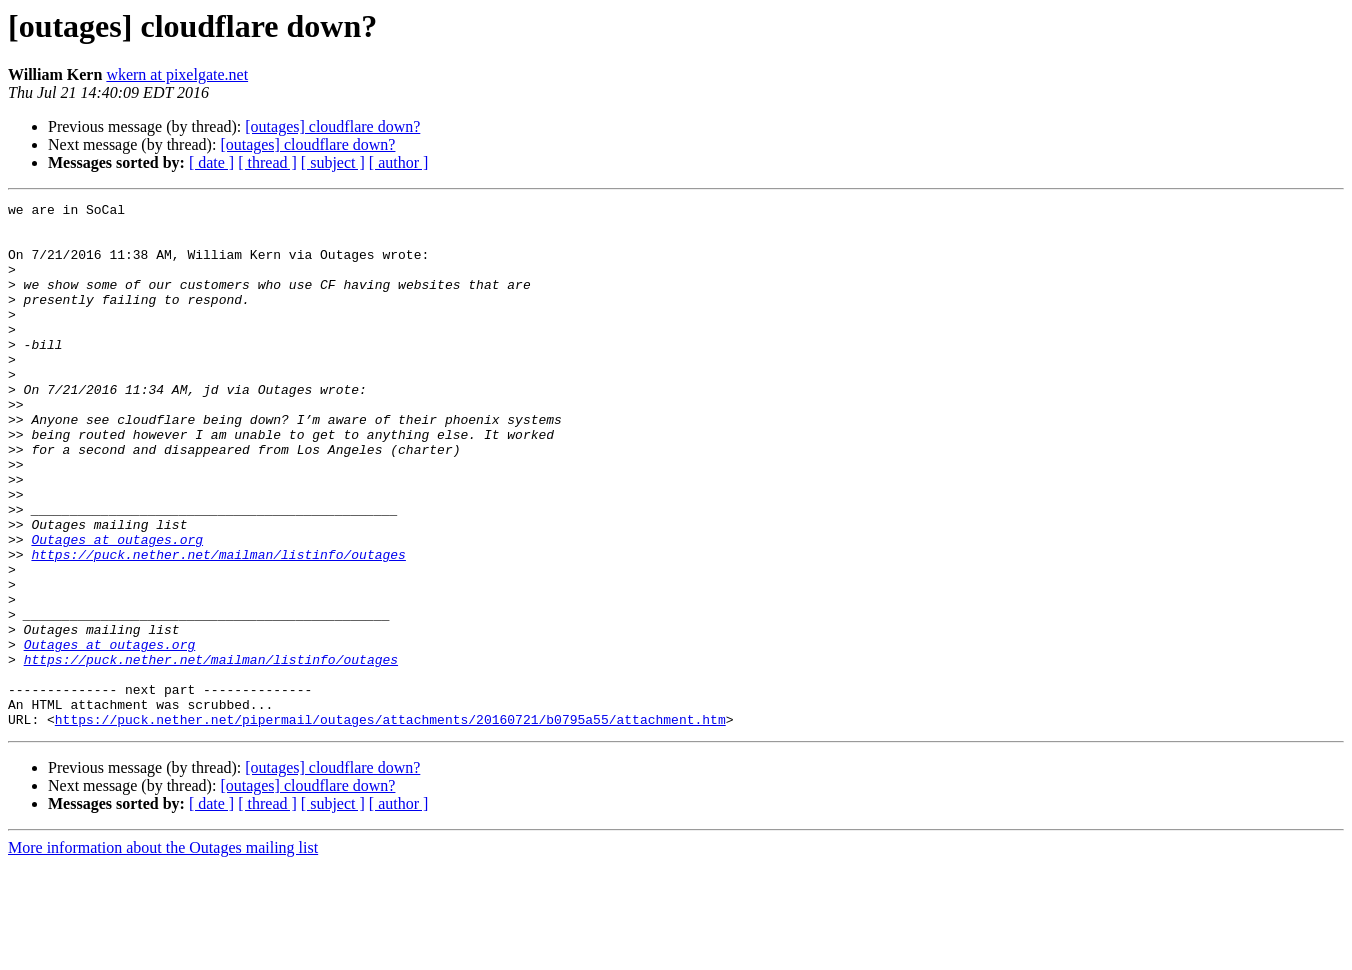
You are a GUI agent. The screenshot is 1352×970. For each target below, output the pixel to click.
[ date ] (211, 162)
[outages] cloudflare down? (332, 126)
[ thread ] (267, 162)
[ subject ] (333, 162)
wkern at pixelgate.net (177, 74)
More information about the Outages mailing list (163, 952)
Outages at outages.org (117, 608)
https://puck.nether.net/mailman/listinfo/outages (218, 626)
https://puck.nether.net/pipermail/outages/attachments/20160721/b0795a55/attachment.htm (390, 824)
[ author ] (399, 162)
